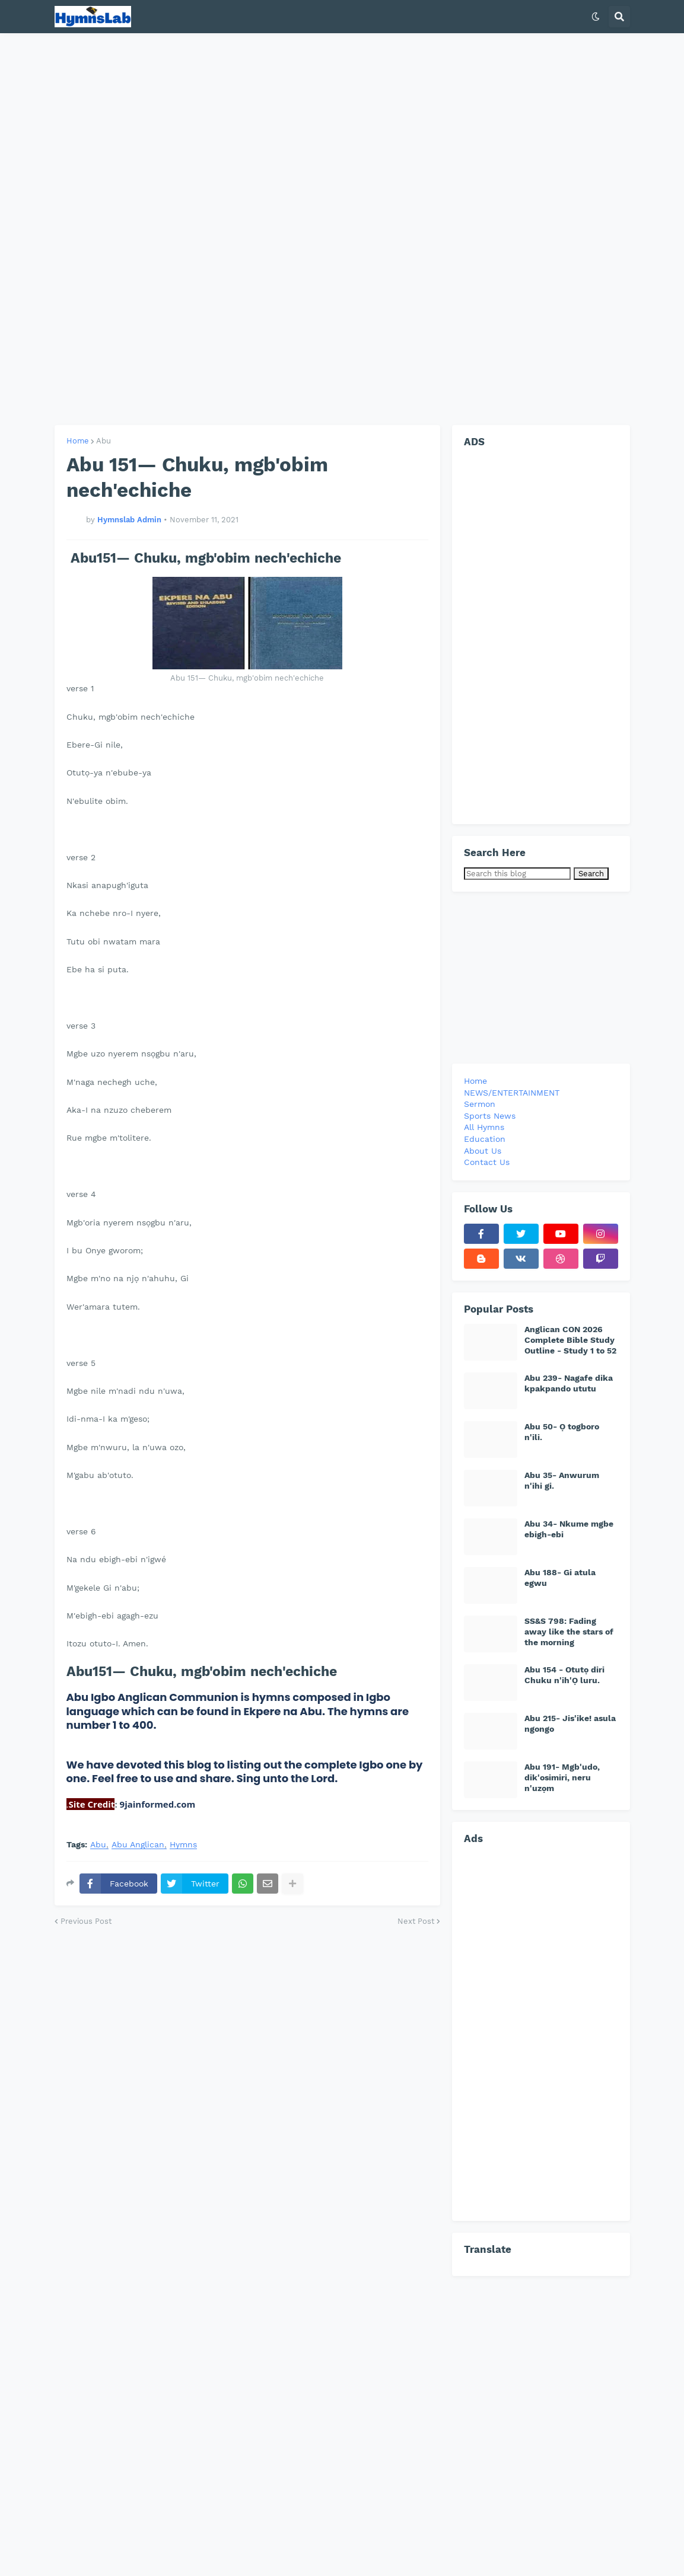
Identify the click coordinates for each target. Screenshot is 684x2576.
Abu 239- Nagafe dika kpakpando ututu (568, 1383)
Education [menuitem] (484, 1139)
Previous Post (86, 1921)
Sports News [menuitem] (490, 1116)
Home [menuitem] (475, 1081)
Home (77, 441)
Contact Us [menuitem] (487, 1162)
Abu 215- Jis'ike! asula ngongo (570, 1723)
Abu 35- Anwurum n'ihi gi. (561, 1480)
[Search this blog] (517, 873)
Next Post (415, 1921)
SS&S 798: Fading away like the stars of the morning (568, 1631)
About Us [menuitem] (482, 1150)
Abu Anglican (138, 1844)
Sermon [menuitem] (479, 1104)
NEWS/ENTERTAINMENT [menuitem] (511, 1092)
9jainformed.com (156, 1804)
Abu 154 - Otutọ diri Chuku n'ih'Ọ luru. (564, 1675)
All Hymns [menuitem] (484, 1127)
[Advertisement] (342, 229)
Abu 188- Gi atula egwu (560, 1578)
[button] (596, 16)
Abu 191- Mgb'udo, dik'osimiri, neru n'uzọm (562, 1777)
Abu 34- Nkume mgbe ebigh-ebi (568, 1529)
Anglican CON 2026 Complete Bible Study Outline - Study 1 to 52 (570, 1339)
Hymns (183, 1844)
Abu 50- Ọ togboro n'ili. (561, 1432)
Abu (103, 441)
